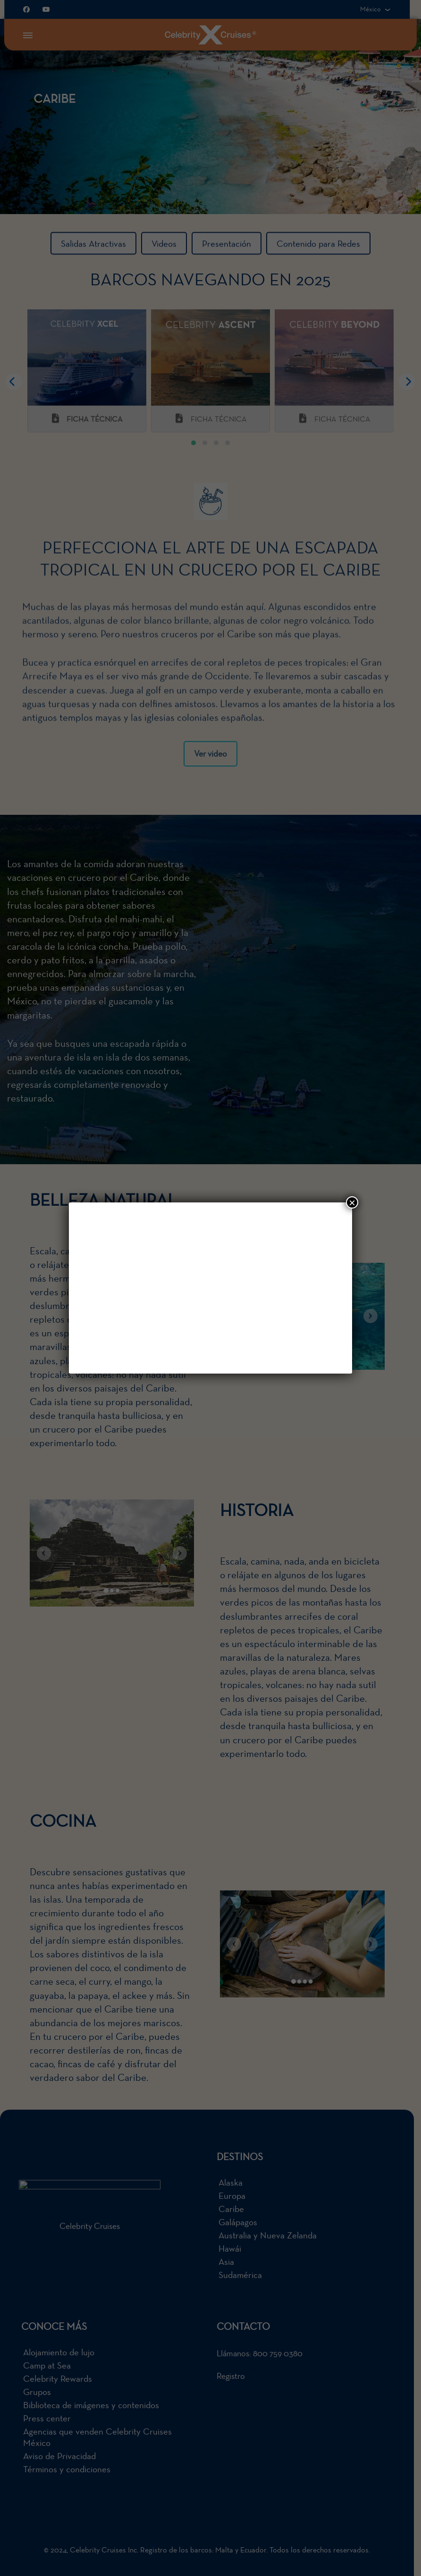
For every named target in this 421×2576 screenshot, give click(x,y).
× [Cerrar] (352, 1202)
